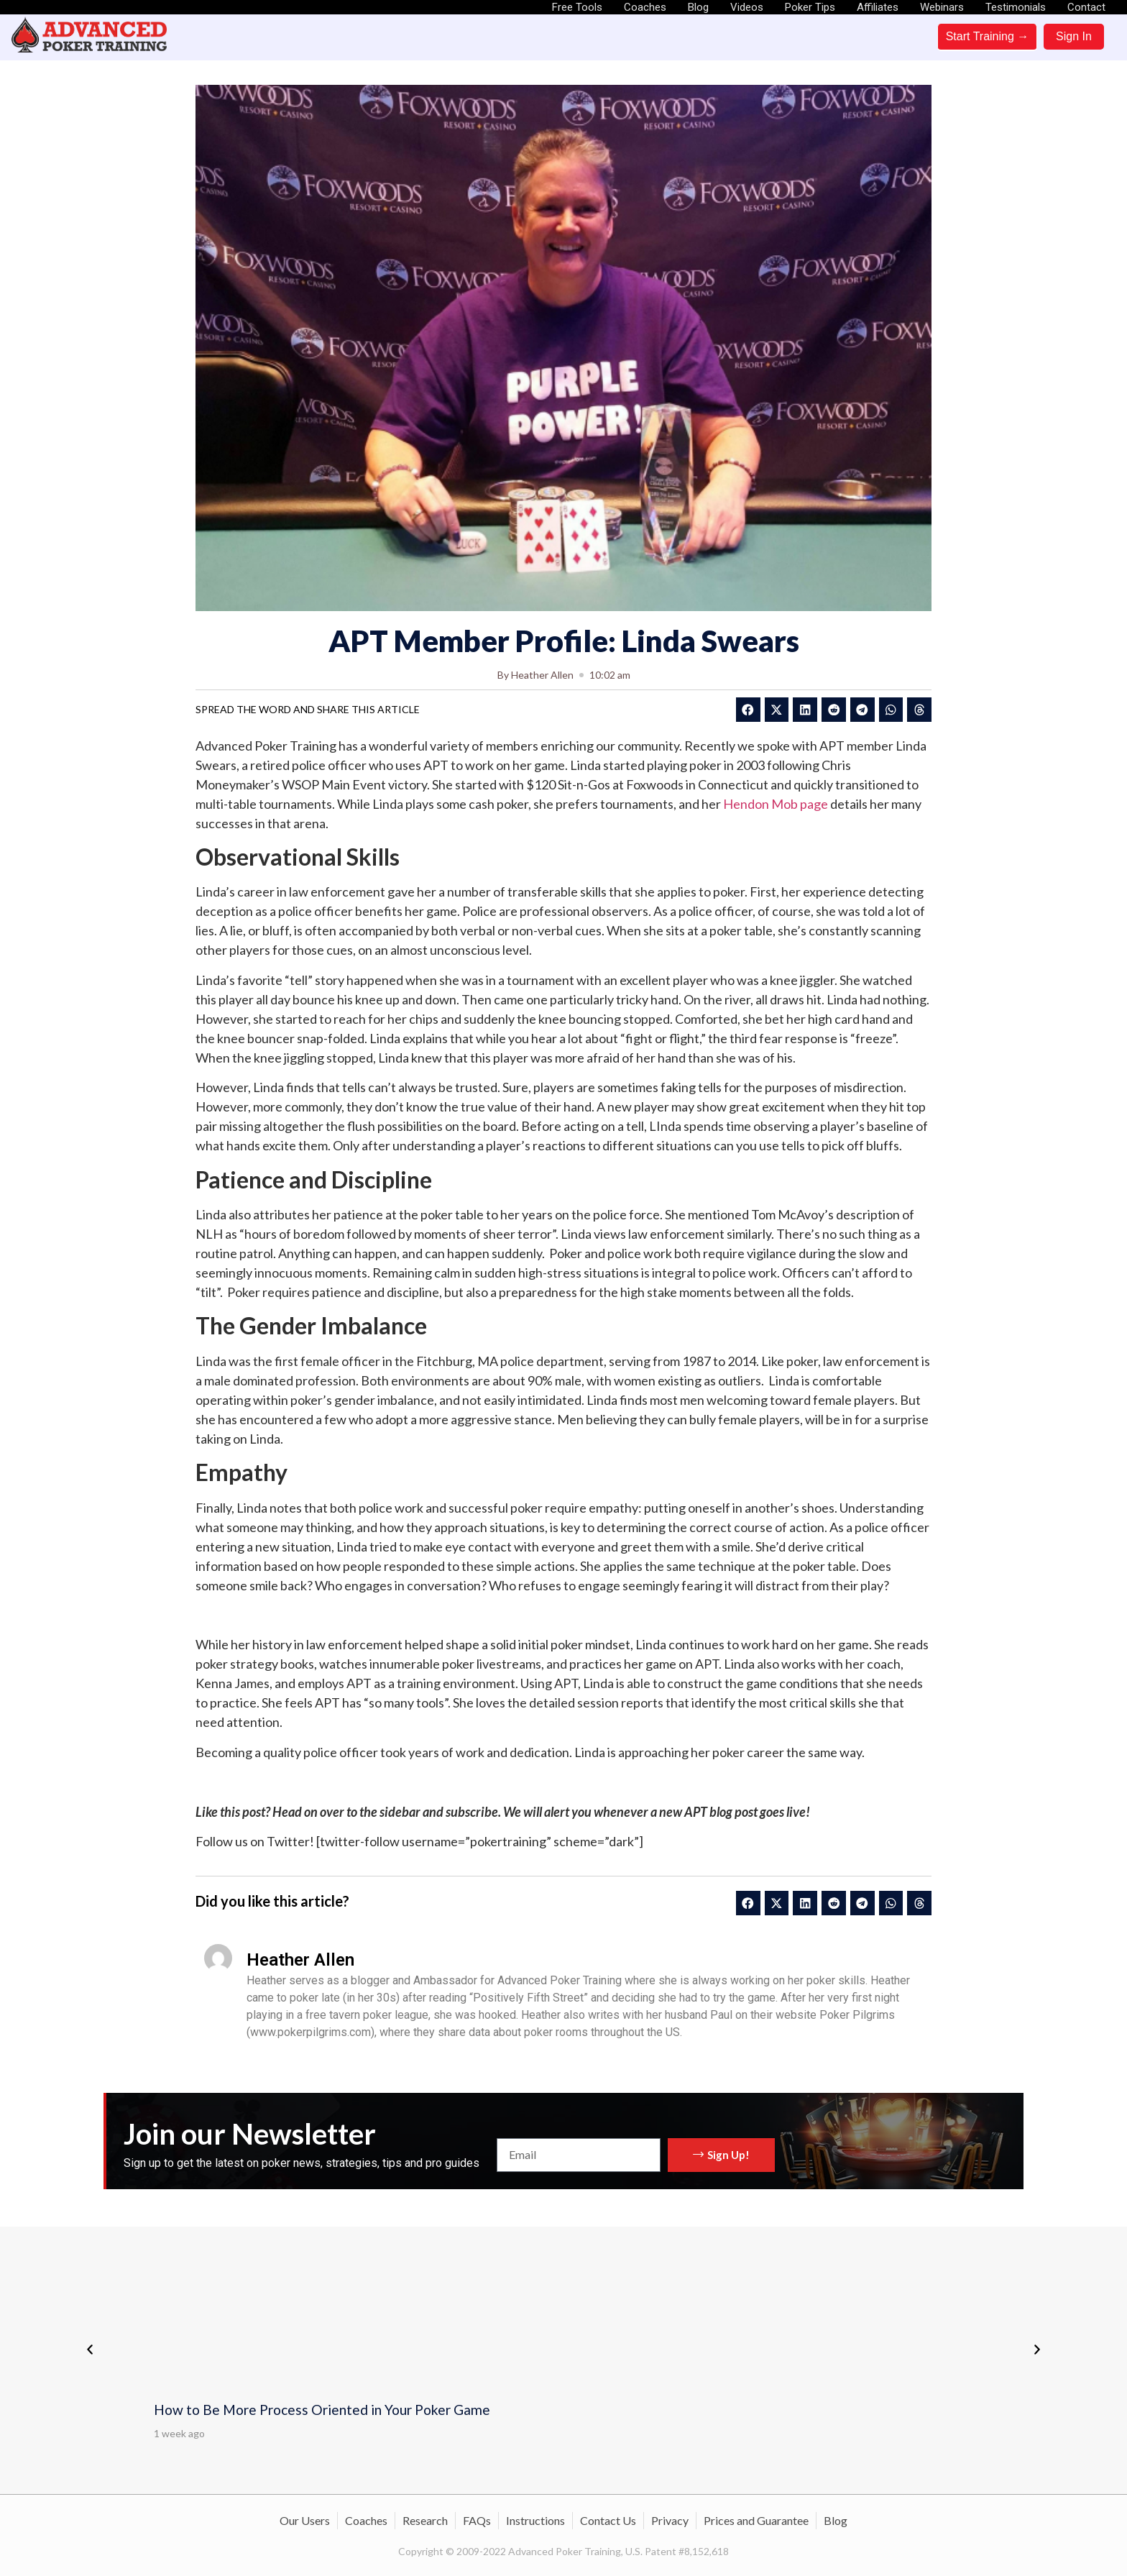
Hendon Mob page (775, 804)
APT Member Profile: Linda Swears (563, 641)
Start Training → (987, 36)
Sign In (1074, 36)
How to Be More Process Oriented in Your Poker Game (322, 2409)
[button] (748, 709)
